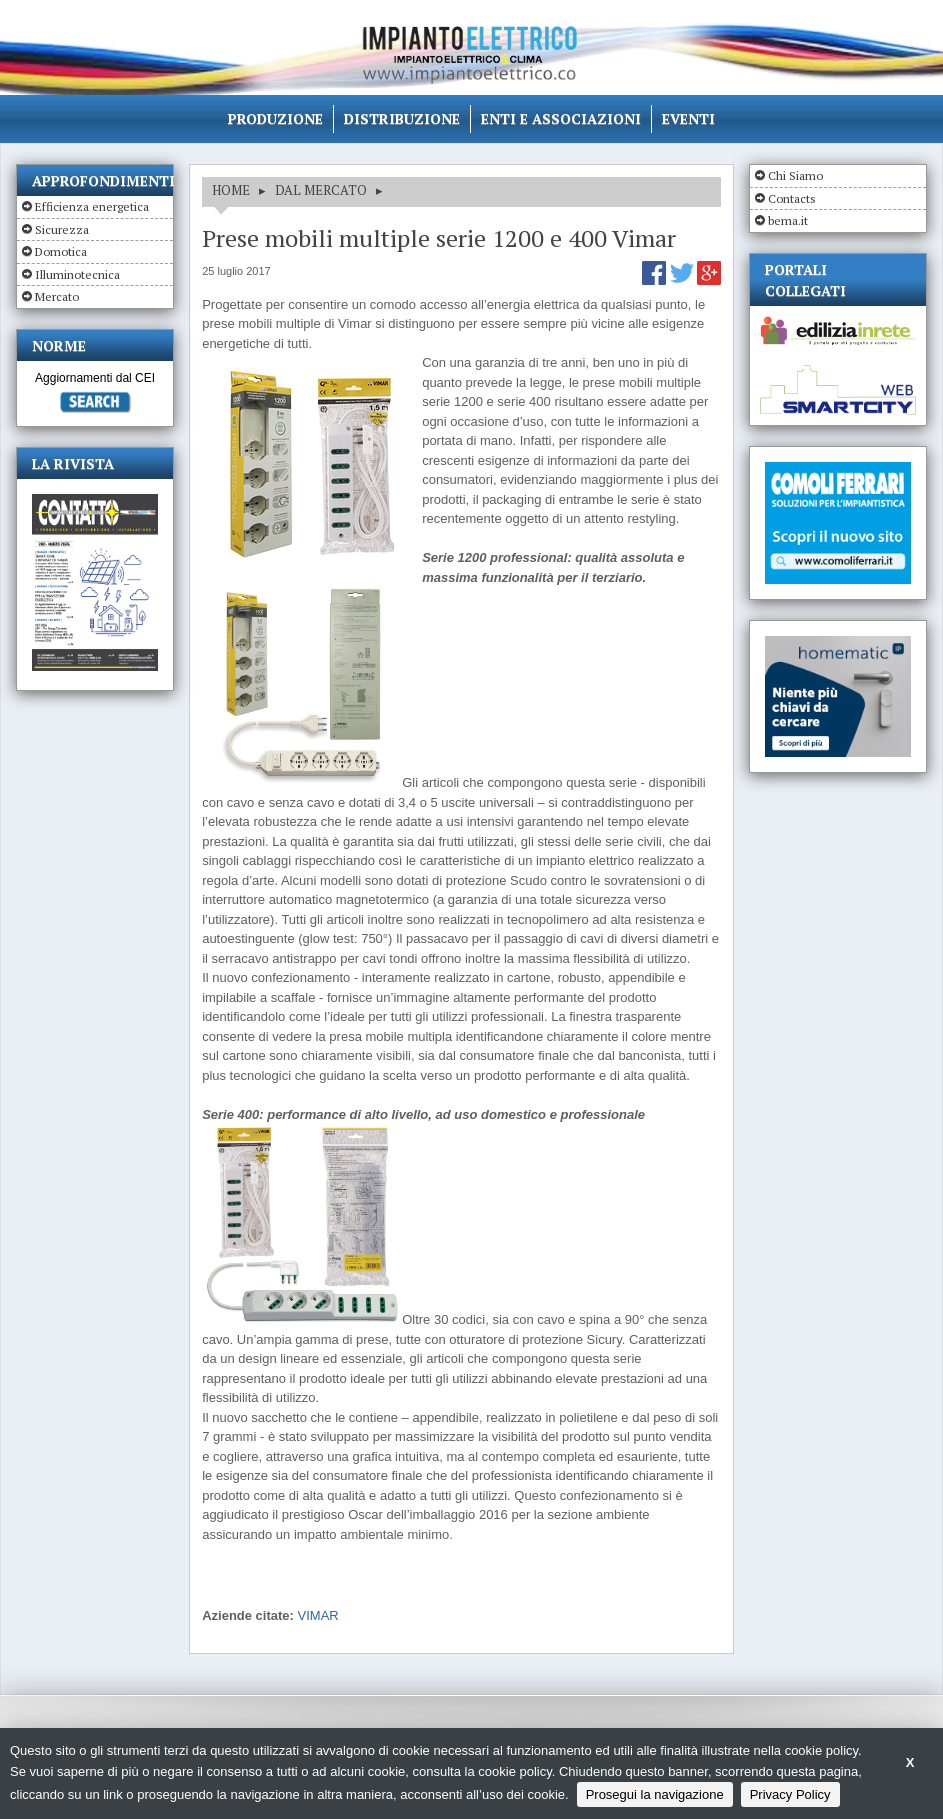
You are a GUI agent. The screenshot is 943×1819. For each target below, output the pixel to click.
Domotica (61, 251)
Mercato (57, 296)
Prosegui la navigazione (655, 1794)
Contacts (792, 198)
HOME (231, 190)
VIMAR (318, 1615)
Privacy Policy (790, 1794)
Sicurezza (62, 229)
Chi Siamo (795, 175)
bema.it (788, 220)
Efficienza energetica (92, 206)
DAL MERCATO (321, 190)
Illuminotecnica (77, 274)
